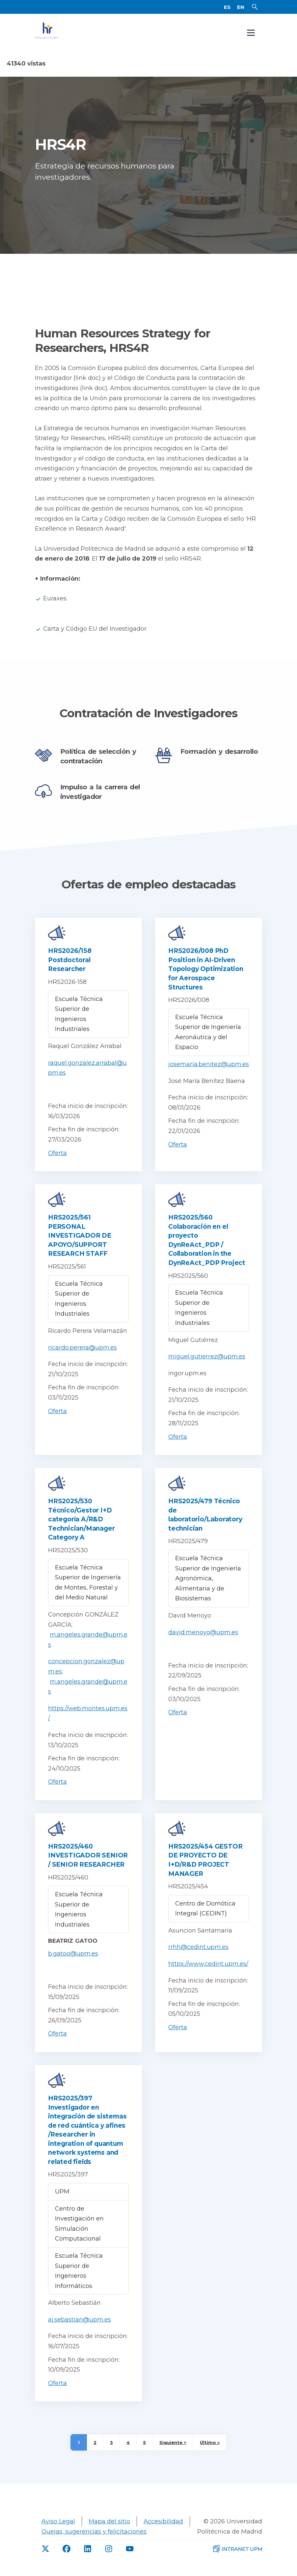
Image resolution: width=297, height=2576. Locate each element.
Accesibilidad (163, 2532)
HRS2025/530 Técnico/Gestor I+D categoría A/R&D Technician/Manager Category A (81, 1530)
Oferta (57, 1163)
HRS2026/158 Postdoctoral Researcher (70, 971)
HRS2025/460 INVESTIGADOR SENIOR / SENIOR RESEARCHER (88, 1866)
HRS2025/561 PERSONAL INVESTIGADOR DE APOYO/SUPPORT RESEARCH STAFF (79, 1246)
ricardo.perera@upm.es (82, 1358)
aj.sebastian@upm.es (79, 2330)
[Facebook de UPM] (66, 2559)
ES (227, 12)
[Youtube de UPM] (130, 2559)
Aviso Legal (58, 2532)
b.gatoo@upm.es (73, 1964)
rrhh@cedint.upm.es (198, 1957)
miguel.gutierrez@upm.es (206, 1367)
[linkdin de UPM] (88, 2559)
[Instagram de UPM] (109, 2559)
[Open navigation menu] (251, 43)
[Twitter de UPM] (45, 2559)
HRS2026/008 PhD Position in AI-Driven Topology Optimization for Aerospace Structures (205, 980)
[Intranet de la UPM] (237, 2559)
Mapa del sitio (109, 2532)
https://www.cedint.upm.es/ (208, 1974)
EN (240, 12)
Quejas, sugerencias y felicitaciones (94, 2542)
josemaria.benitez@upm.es (208, 1075)
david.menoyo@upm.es (203, 1642)
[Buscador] (255, 12)
